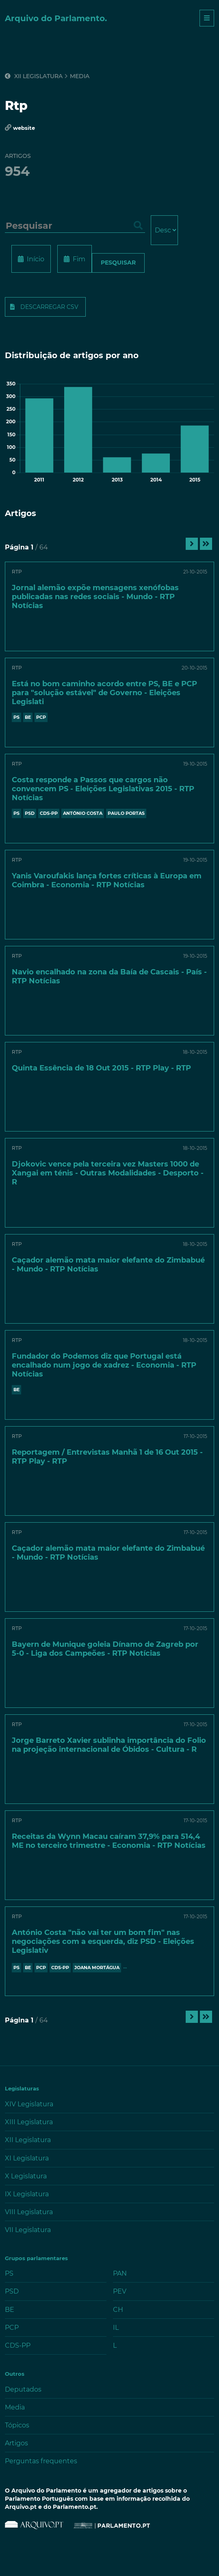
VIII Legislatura (29, 2212)
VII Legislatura (28, 2230)
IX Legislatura (27, 2194)
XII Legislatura (34, 76)
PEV (119, 2291)
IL (116, 2327)
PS (16, 717)
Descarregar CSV (49, 307)
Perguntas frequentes (41, 2461)
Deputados (23, 2389)
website (24, 128)
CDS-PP (49, 813)
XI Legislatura (27, 2158)
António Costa (82, 813)
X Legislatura (26, 2176)
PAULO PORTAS (126, 813)
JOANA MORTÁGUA (96, 1967)
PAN (120, 2273)
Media (79, 76)
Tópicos (17, 2425)
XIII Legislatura (29, 2122)
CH (118, 2309)
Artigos (16, 2443)
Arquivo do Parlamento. (56, 18)
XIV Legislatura (29, 2104)
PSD (30, 813)
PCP (41, 717)
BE (28, 717)
